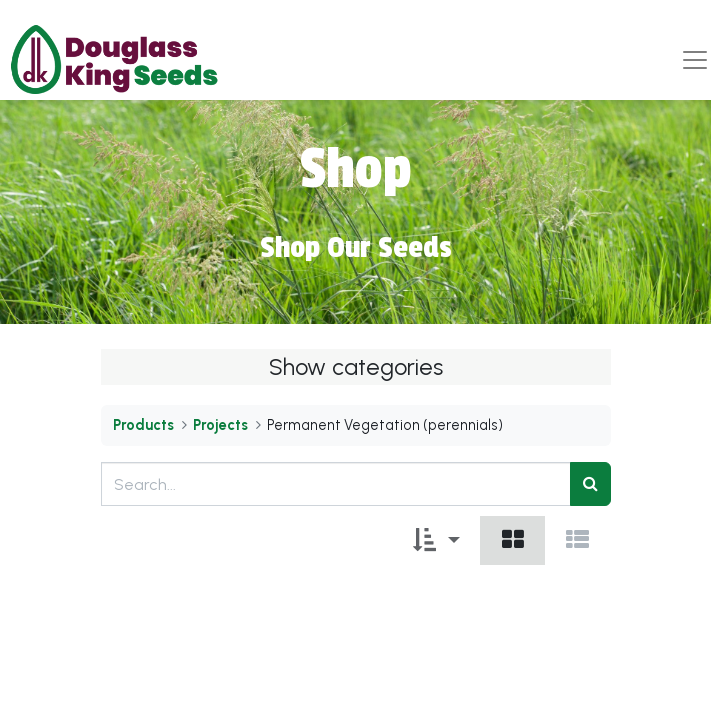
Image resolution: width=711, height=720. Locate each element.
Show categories (356, 367)
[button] (436, 540)
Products (143, 425)
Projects (220, 425)
